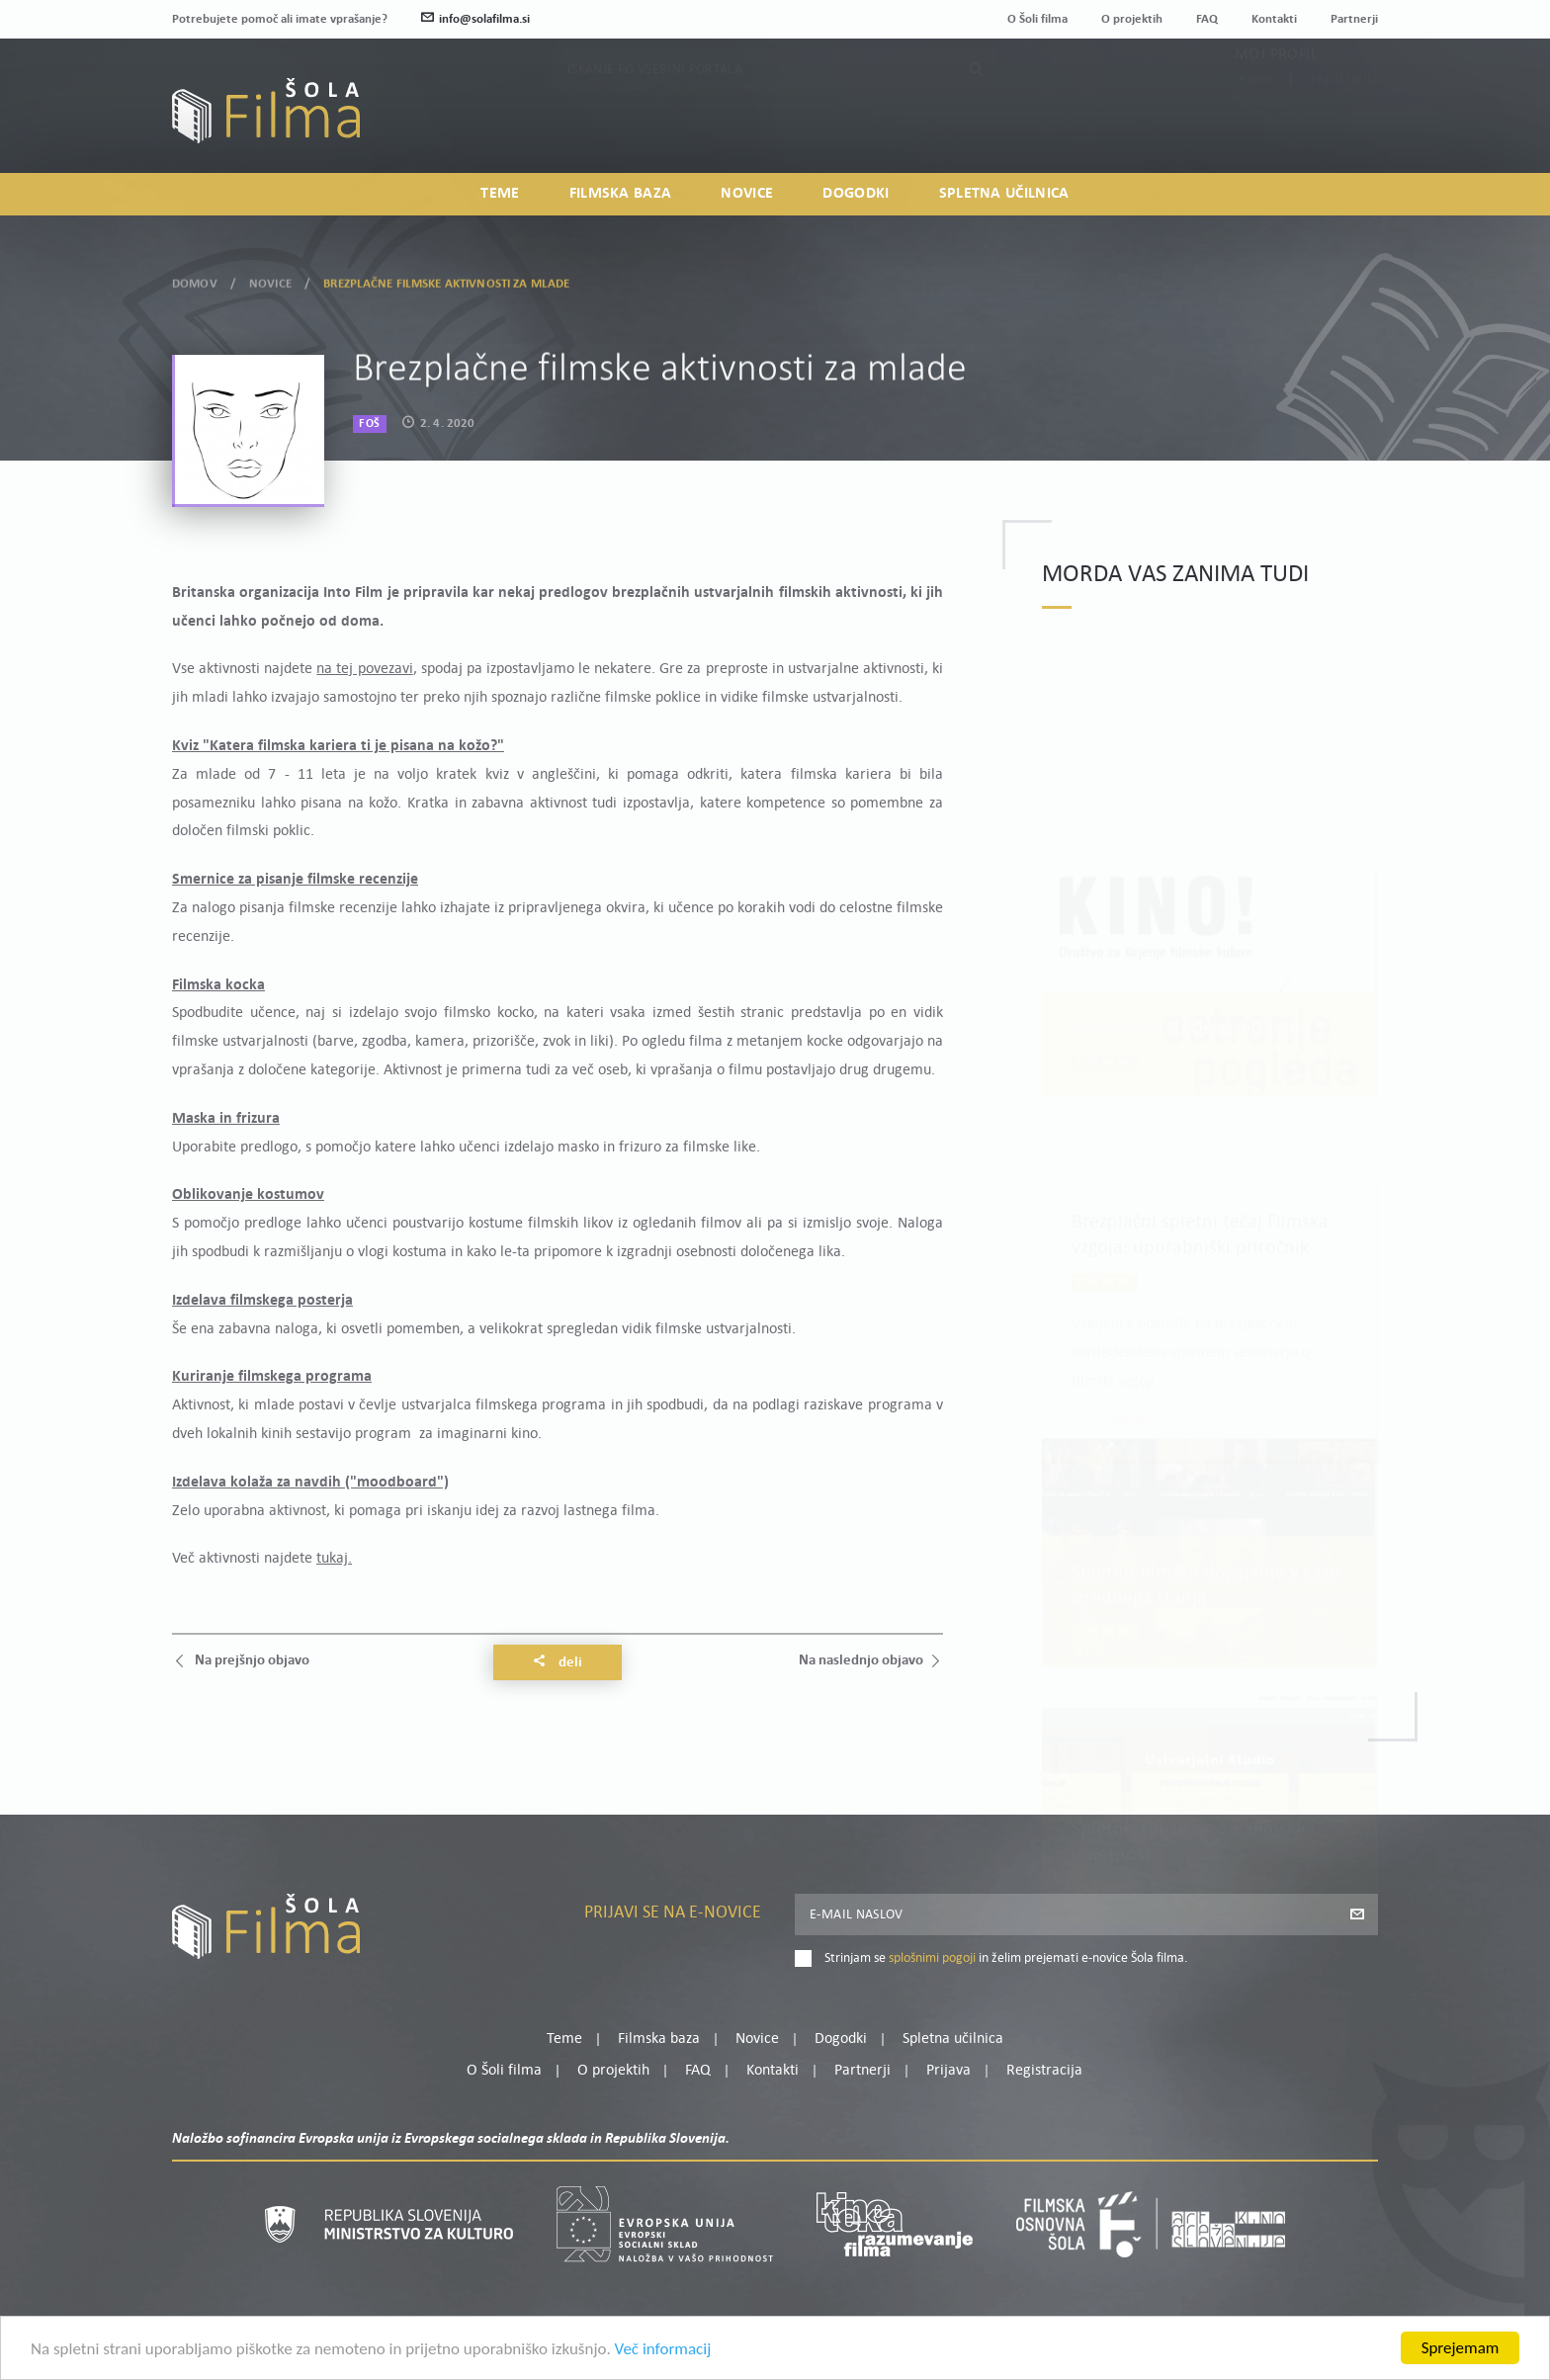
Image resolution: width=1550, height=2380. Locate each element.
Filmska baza (620, 194)
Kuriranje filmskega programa (272, 1377)
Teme (499, 194)
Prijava (1255, 118)
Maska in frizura (226, 1119)
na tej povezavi (364, 669)
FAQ (1207, 19)
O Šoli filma (1037, 19)
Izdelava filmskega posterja (262, 1301)
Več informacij (663, 2356)
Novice (747, 194)
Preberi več (1148, 1389)
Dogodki (855, 194)
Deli (557, 1662)
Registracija (1344, 118)
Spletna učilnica (1004, 194)
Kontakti (1274, 19)
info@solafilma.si (475, 19)
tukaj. (334, 1559)
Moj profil (1276, 94)
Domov (194, 276)
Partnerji (1354, 19)
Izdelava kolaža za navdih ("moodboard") (310, 1482)
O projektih (1131, 19)
